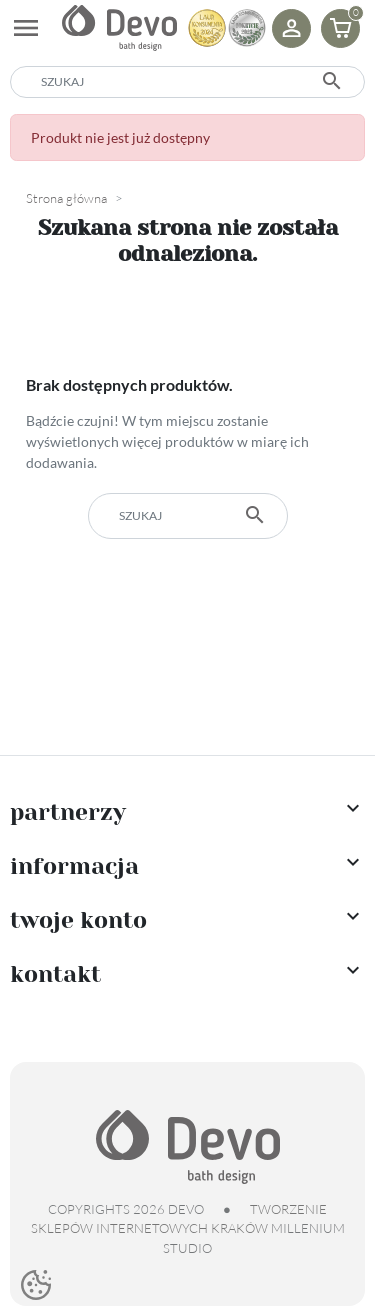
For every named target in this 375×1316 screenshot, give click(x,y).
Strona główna (66, 198)
